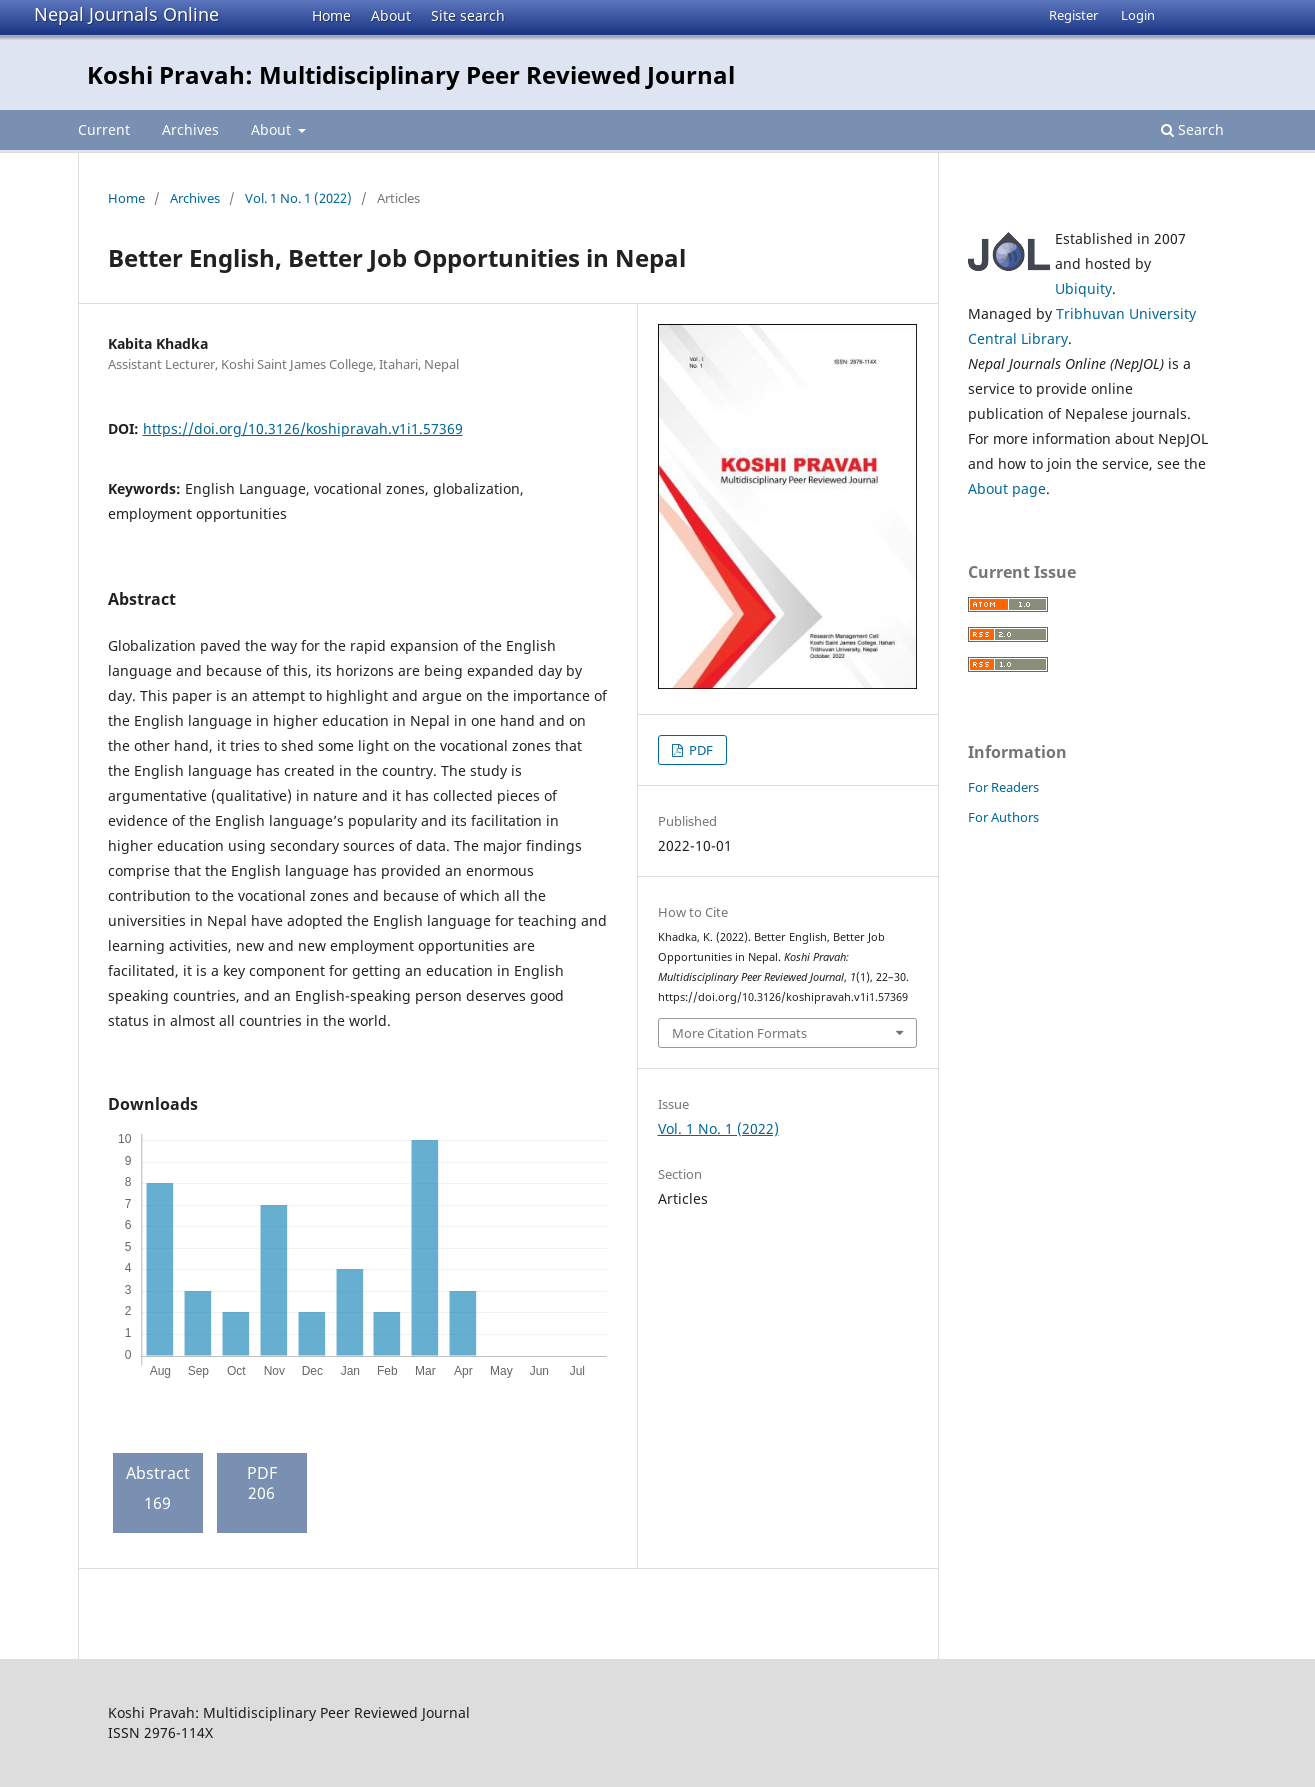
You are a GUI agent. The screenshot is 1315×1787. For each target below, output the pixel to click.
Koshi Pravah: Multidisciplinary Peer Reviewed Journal (411, 74)
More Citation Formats (739, 1033)
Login (1138, 15)
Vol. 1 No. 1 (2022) (298, 198)
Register (1073, 15)
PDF (699, 750)
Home (331, 15)
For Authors (1003, 817)
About (391, 15)
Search (1192, 129)
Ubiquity (1083, 288)
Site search (468, 15)
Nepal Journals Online (126, 14)
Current (104, 129)
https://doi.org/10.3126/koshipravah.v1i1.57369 (303, 428)
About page (1007, 488)
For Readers (1003, 787)
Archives (190, 129)
